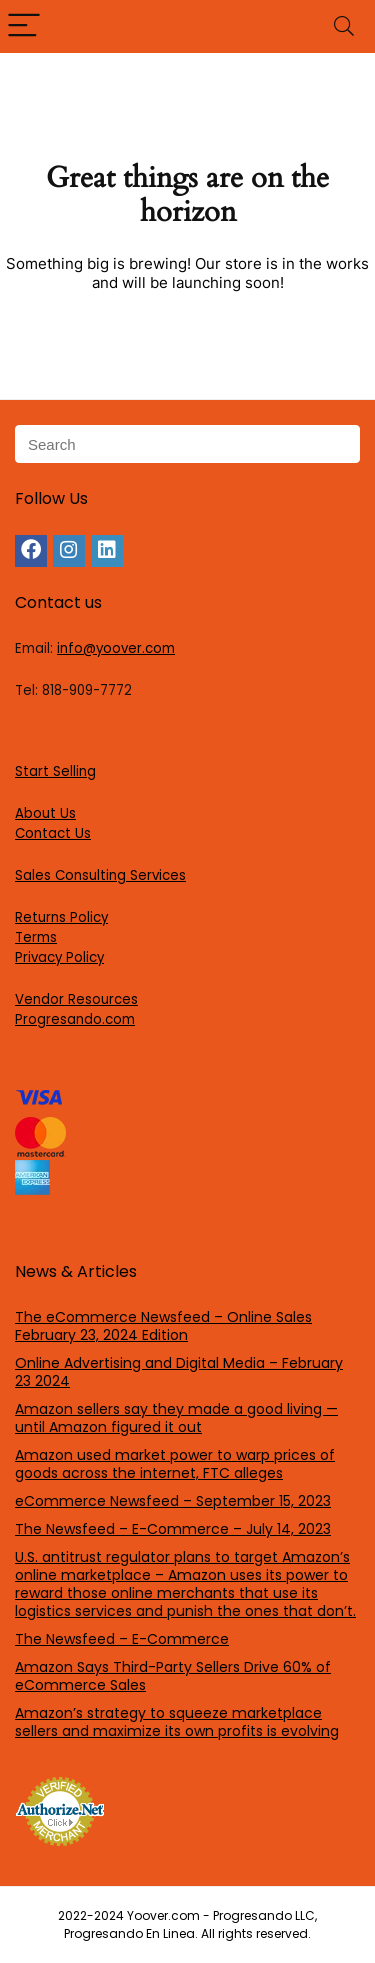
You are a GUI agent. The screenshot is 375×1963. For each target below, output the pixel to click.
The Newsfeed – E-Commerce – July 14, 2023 (173, 1529)
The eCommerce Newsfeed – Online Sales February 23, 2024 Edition (163, 1326)
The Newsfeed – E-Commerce (122, 1639)
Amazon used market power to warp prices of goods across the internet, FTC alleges (175, 1464)
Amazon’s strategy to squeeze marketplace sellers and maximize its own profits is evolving (177, 1722)
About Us (45, 813)
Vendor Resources (76, 999)
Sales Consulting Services (100, 875)
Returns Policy (61, 917)
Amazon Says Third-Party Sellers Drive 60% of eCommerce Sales (173, 1676)
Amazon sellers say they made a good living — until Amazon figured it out (176, 1418)
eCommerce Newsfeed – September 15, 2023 (173, 1501)
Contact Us (53, 833)
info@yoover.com (116, 648)
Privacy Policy (59, 957)
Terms (36, 937)
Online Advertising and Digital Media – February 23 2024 (179, 1372)
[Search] (344, 26)
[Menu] (24, 26)
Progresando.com (75, 1019)
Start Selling (55, 771)
